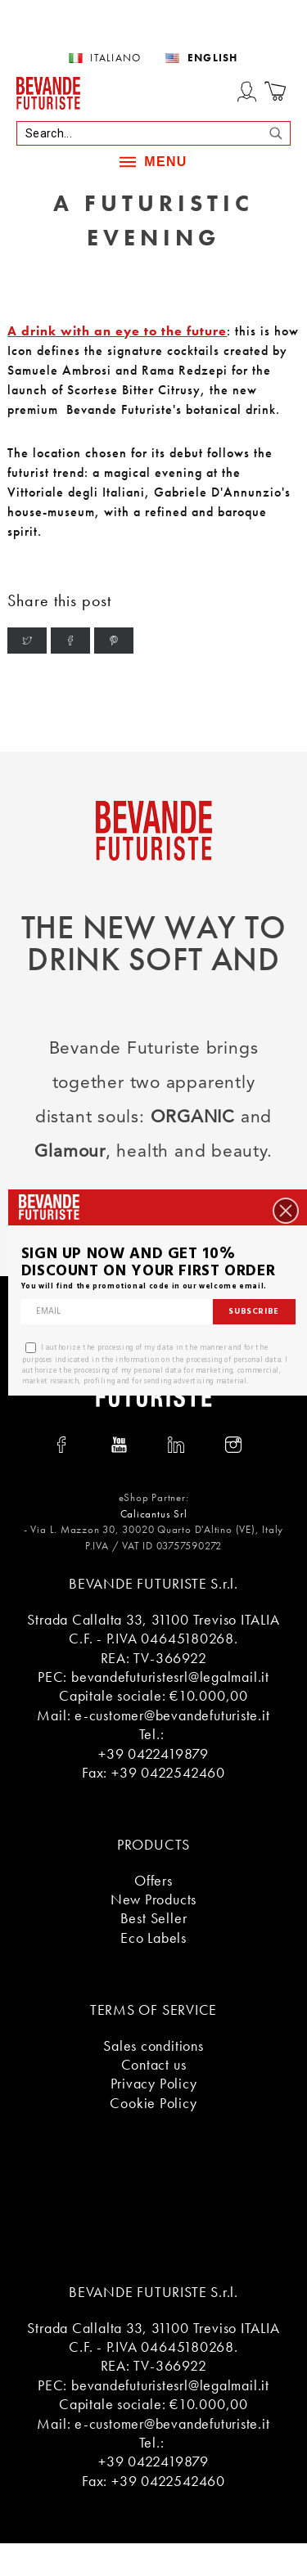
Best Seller (153, 1917)
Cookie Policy (153, 2102)
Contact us (154, 2064)
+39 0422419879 (153, 1753)
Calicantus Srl (153, 1514)
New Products (153, 1899)
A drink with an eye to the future (117, 330)
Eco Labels (153, 1937)
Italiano (115, 57)
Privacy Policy (154, 2083)
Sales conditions (153, 2045)
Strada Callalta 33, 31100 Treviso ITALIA (153, 1619)
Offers (153, 1880)
